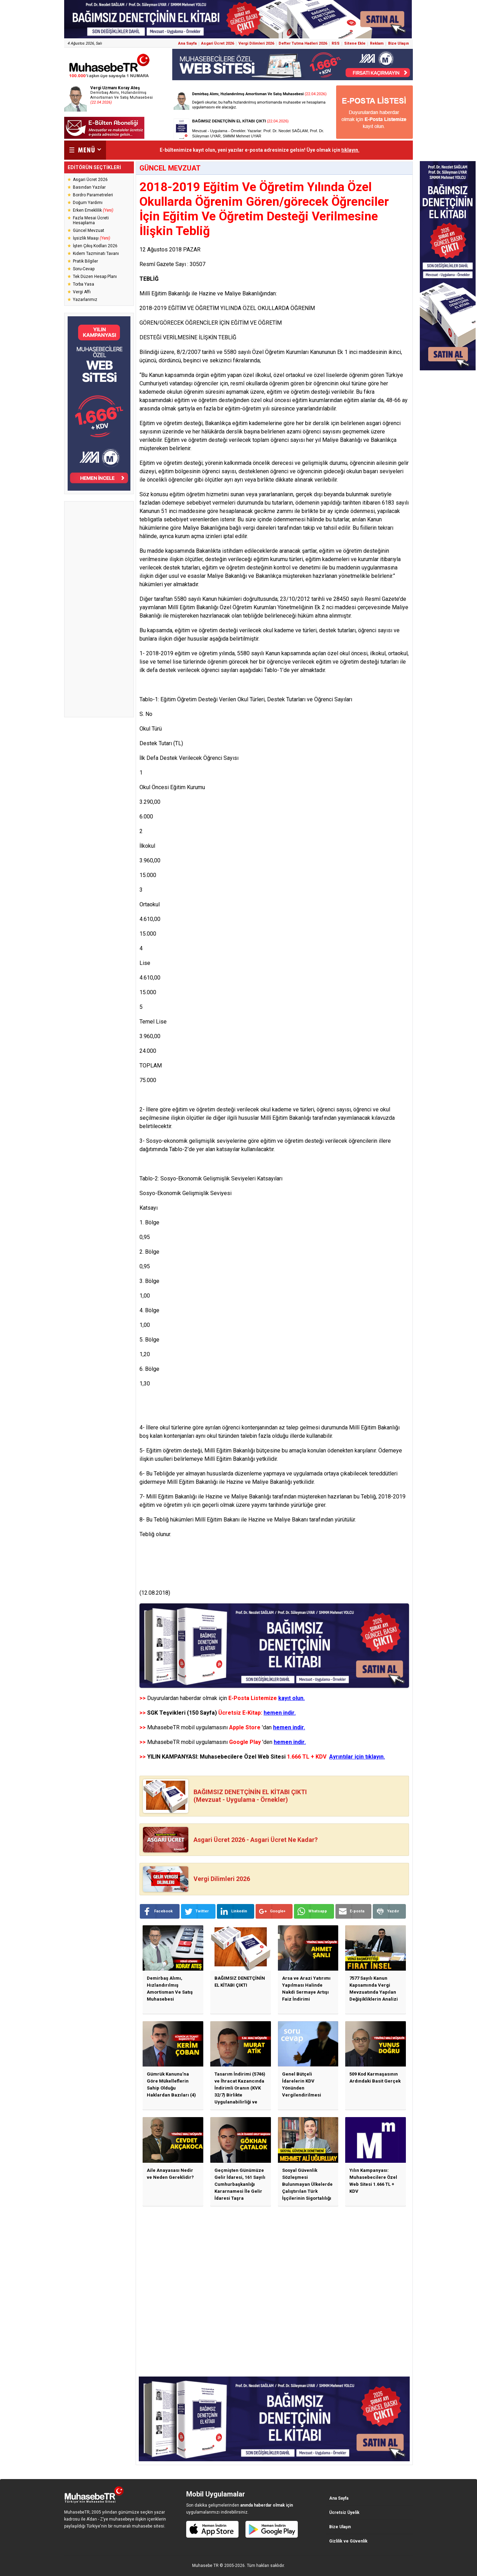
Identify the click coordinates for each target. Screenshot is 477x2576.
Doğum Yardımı (88, 202)
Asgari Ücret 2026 (217, 43)
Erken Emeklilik (93, 210)
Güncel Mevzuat (88, 230)
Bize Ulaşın (398, 43)
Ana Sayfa (187, 43)
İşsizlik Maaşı (91, 238)
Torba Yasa (83, 284)
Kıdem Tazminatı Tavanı (96, 253)
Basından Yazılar (89, 187)
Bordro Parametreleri (93, 194)
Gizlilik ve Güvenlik (348, 2541)
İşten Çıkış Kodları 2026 (95, 245)
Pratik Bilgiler (85, 261)
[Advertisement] (99, 609)
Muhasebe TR (205, 2565)
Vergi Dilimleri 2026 (256, 43)
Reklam (377, 43)
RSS (336, 43)
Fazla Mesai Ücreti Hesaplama (91, 220)
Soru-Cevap (83, 268)
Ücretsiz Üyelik (344, 2512)
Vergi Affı (82, 291)
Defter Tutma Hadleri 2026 (303, 43)
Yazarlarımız (85, 299)
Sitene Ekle (354, 43)
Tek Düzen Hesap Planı (95, 276)
